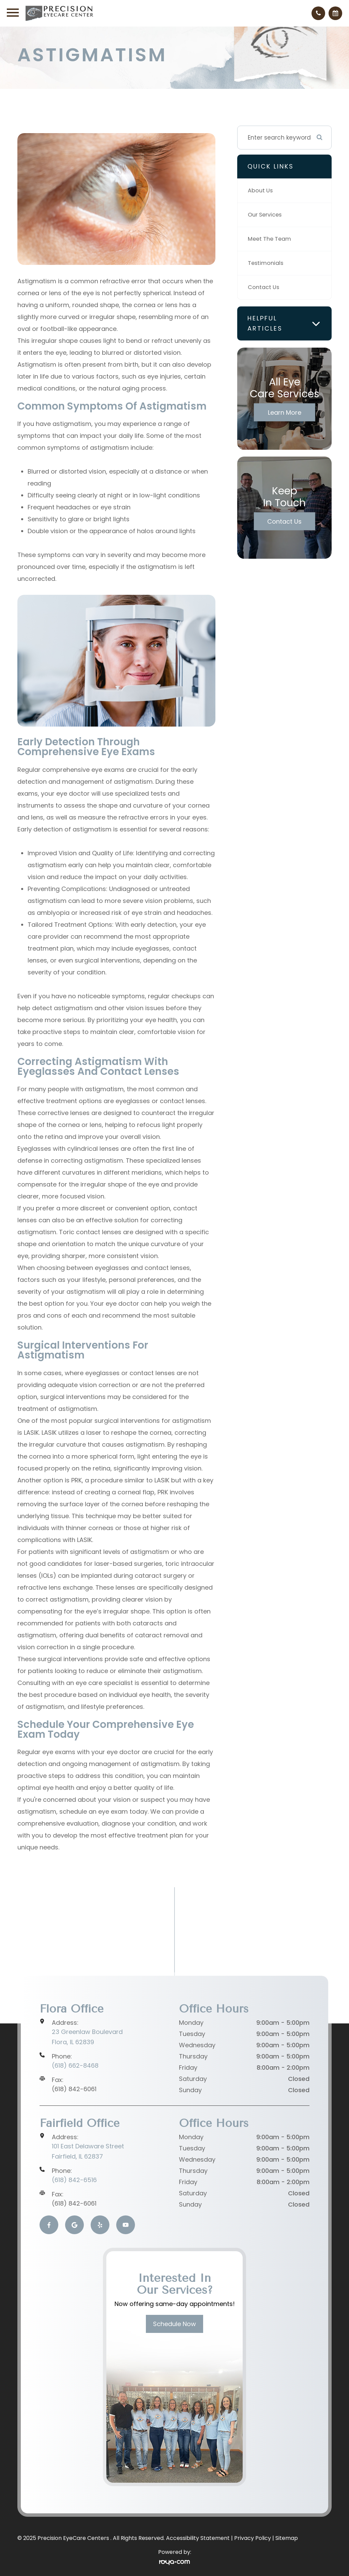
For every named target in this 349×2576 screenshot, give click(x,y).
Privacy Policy (252, 2538)
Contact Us (264, 287)
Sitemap (286, 2538)
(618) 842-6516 (74, 2180)
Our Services (266, 215)
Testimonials (266, 263)
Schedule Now (174, 2324)
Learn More (284, 412)
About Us (261, 191)
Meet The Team (271, 239)
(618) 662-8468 (75, 2065)
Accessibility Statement (198, 2538)
